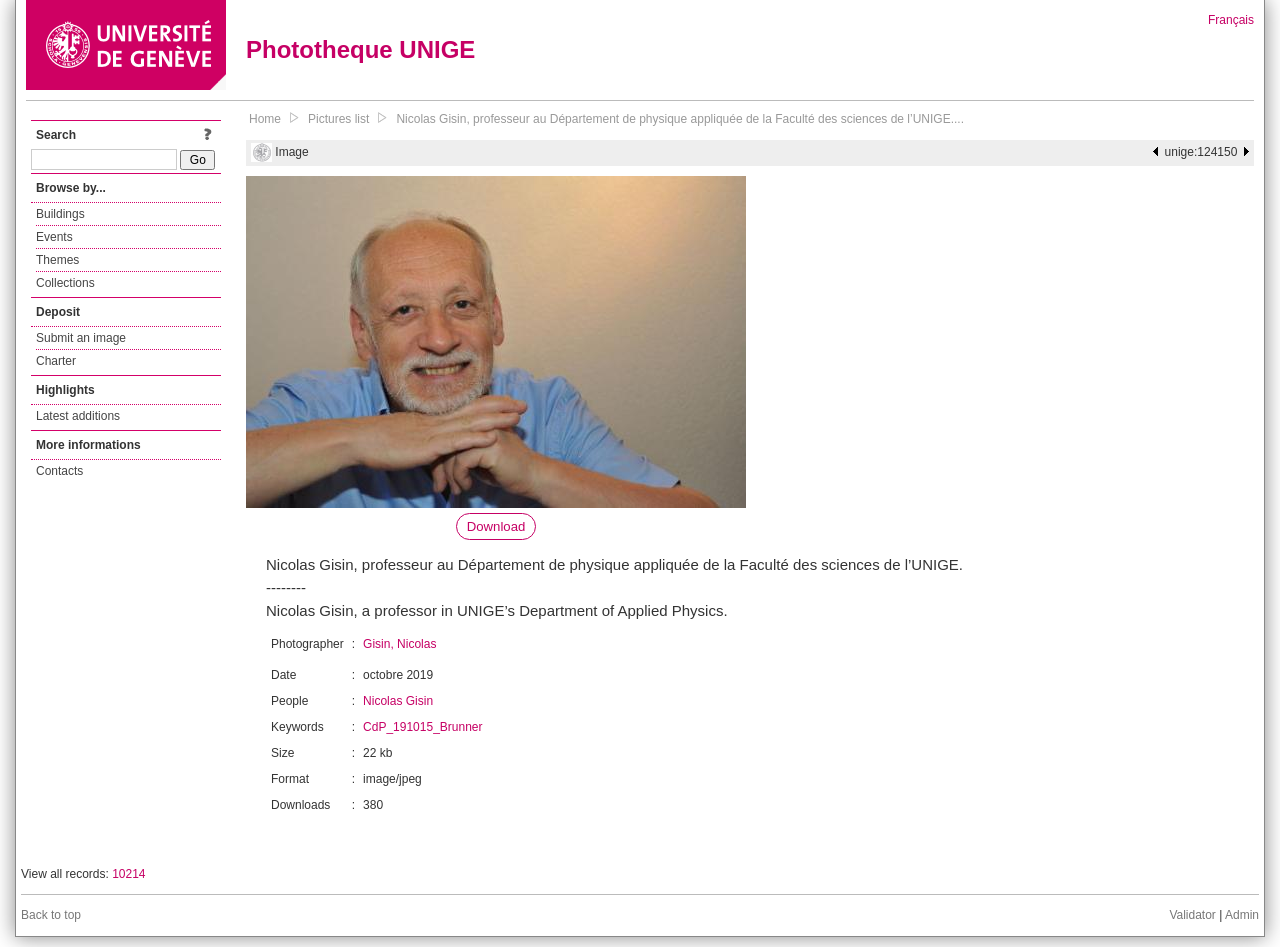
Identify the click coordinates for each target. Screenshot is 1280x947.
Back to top (51, 915)
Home (265, 119)
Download (496, 526)
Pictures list (338, 119)
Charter (56, 361)
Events (54, 237)
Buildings (60, 214)
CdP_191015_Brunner (422, 727)
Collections (65, 283)
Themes (57, 260)
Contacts (59, 471)
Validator (1192, 915)
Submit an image (81, 338)
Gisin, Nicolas (399, 644)
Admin (1242, 915)
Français (1231, 20)
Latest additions (78, 416)
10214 (128, 874)
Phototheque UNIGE (360, 49)
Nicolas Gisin (398, 701)
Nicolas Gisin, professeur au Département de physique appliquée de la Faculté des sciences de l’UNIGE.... (680, 119)
